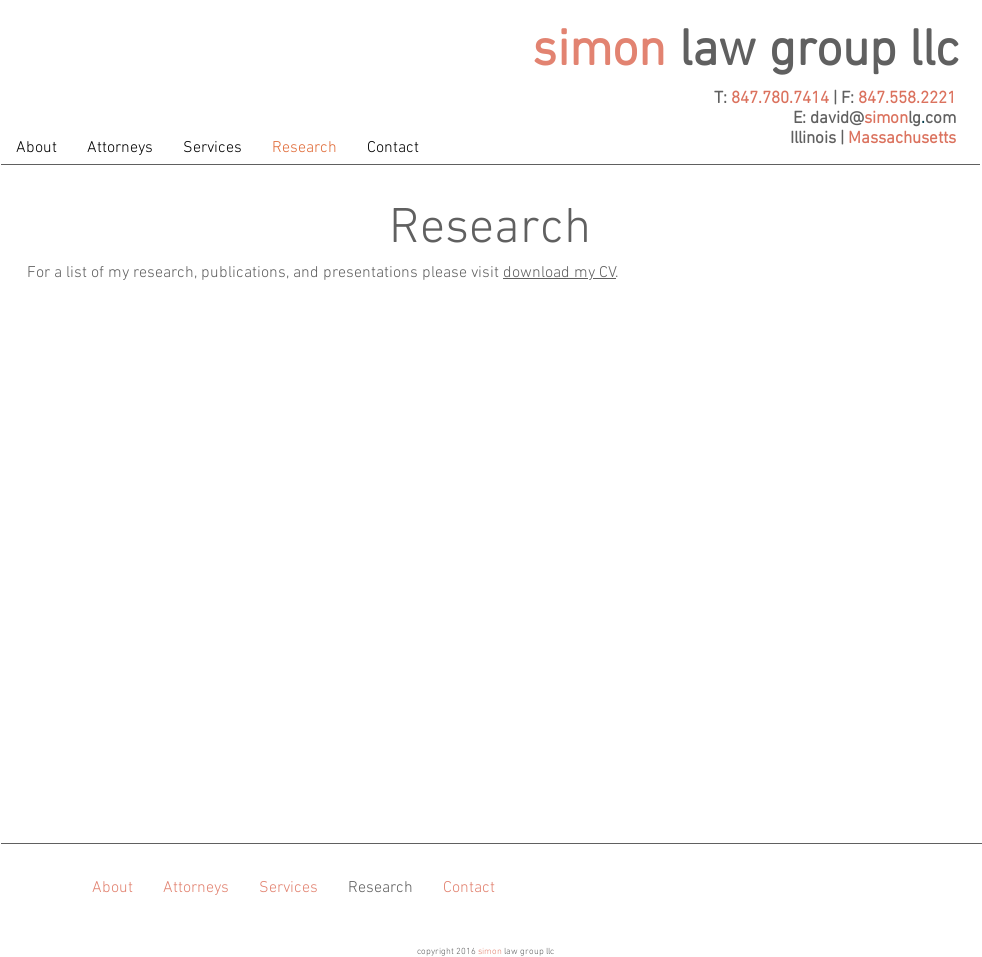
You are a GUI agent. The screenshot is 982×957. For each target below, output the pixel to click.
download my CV (559, 273)
